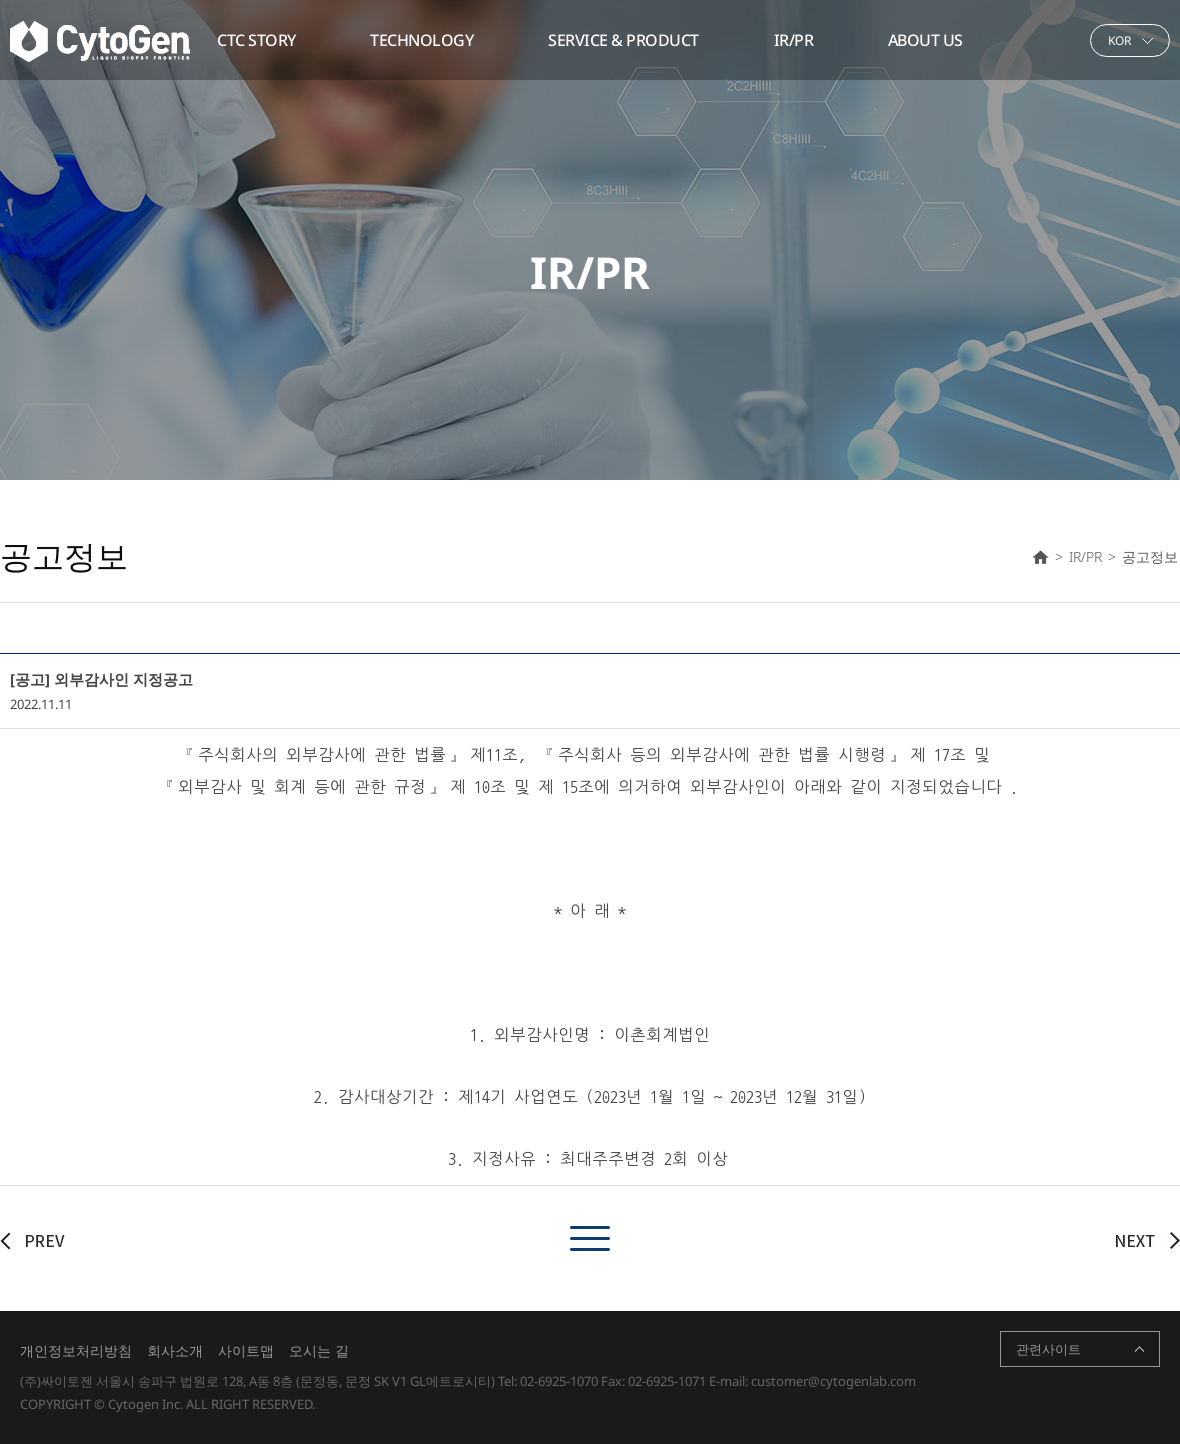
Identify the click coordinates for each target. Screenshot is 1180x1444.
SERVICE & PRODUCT (623, 40)
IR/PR (794, 40)
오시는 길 (319, 1350)
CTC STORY (256, 40)
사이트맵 (246, 1350)
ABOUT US (925, 40)
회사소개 (175, 1350)
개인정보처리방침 (76, 1350)
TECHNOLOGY (421, 40)
